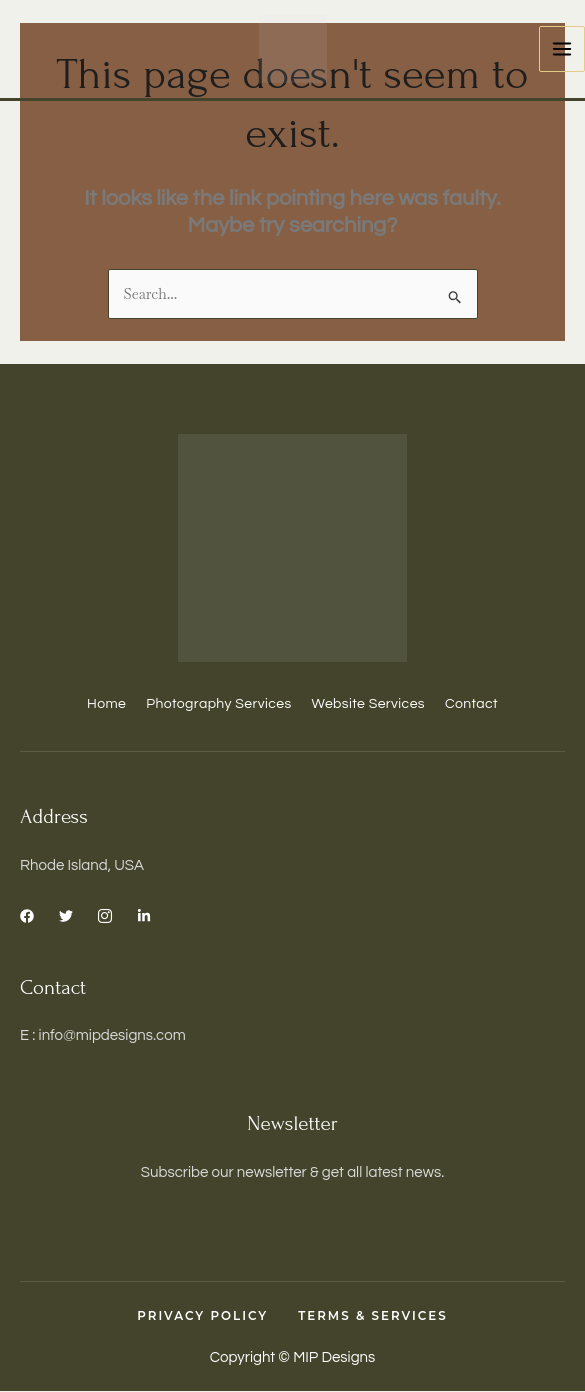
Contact (471, 704)
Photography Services (218, 704)
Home (106, 704)
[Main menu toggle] (562, 49)
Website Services (368, 704)
